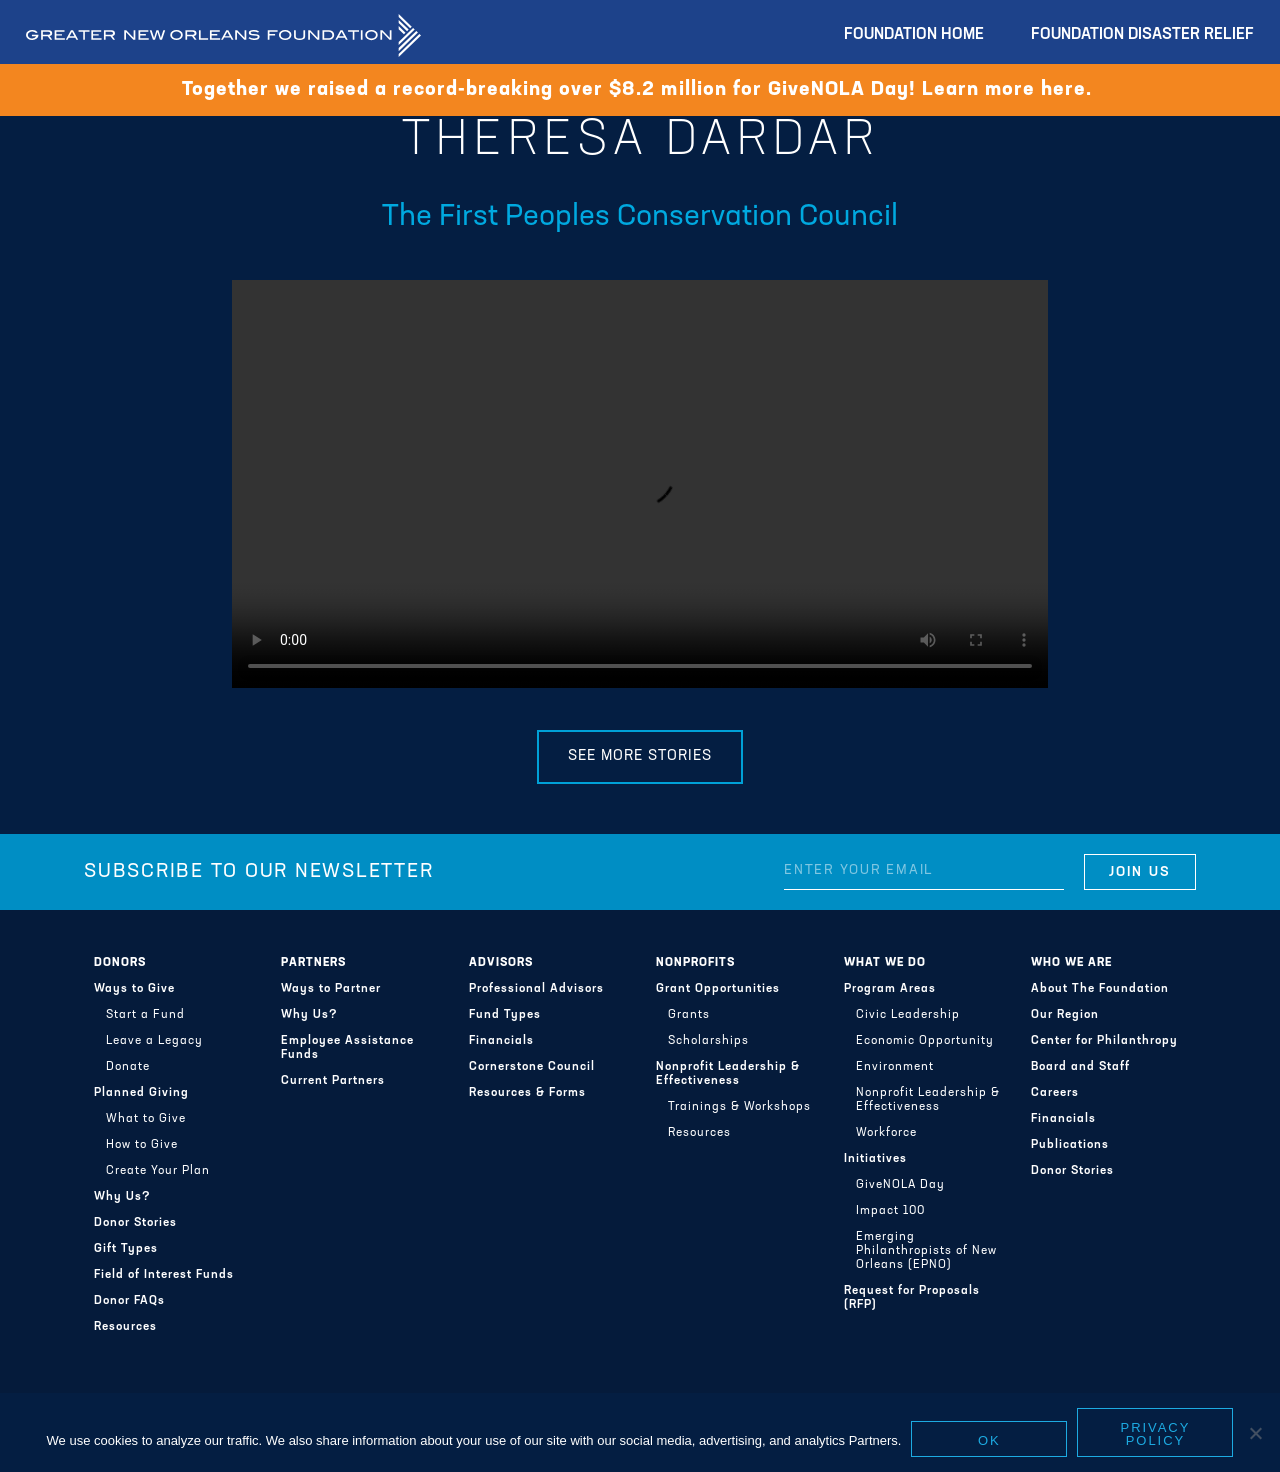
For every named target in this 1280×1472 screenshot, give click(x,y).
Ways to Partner (331, 989)
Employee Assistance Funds (347, 1048)
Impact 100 (890, 1211)
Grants (689, 1015)
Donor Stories (135, 1223)
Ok (989, 1440)
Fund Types (505, 1015)
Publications (1070, 1145)
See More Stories (640, 756)
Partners (313, 963)
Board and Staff (1080, 1067)
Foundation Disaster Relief (1142, 35)
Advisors (501, 963)
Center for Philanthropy (1104, 1041)
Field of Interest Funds (164, 1275)
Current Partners (333, 1081)
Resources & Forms (527, 1093)
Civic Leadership (908, 1015)
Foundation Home (914, 35)
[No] (1255, 1433)
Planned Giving (141, 1093)
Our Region (1065, 1015)
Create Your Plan (158, 1171)
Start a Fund (145, 1015)
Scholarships (708, 1041)
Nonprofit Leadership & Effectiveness (728, 1074)
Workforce (886, 1133)
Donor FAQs (129, 1301)
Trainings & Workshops (739, 1107)
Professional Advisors (536, 989)
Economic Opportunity (925, 1041)
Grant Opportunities (718, 989)
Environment (895, 1067)
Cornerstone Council (532, 1067)
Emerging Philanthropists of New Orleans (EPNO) (926, 1251)
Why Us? (122, 1197)
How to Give (142, 1145)
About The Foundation (1100, 989)
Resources (125, 1327)
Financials (501, 1041)
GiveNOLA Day (900, 1185)
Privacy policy (1156, 1434)
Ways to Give (134, 989)
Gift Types (126, 1249)
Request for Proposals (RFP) (912, 1298)
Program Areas (890, 989)
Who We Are (1071, 963)
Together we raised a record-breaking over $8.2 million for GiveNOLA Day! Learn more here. (639, 90)
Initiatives (875, 1159)
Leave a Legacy (154, 1041)
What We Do (885, 963)
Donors (120, 963)
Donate (128, 1067)
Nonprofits (695, 963)
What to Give (146, 1119)
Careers (1055, 1093)
